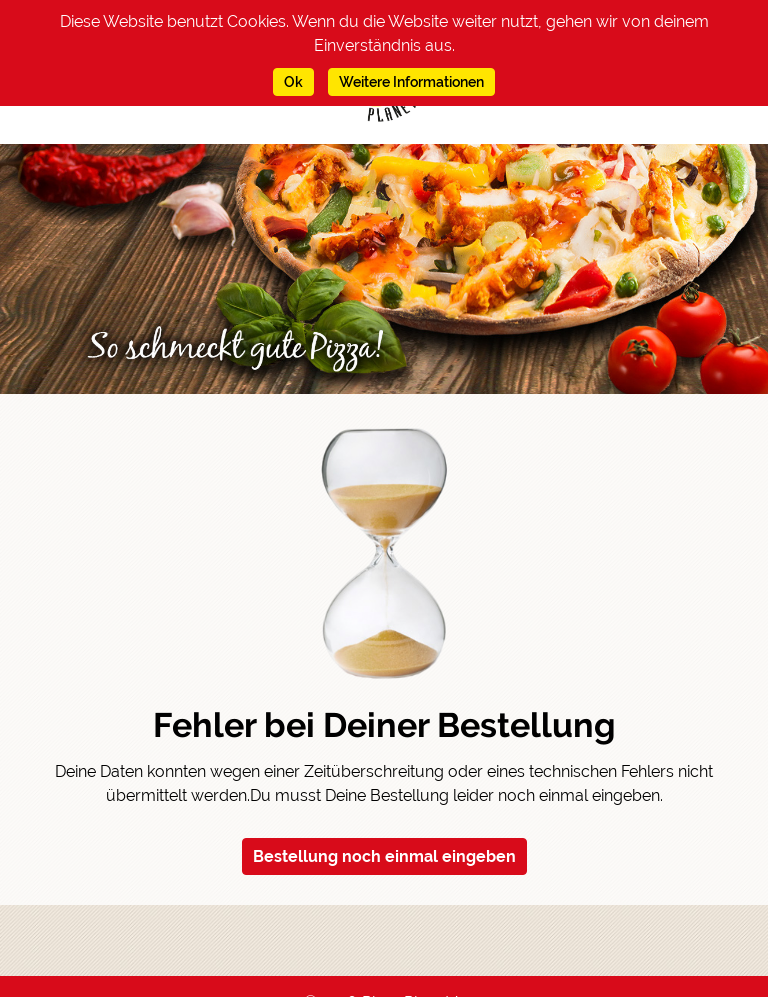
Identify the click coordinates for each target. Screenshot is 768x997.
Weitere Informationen (411, 82)
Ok (293, 82)
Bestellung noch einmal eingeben (384, 856)
